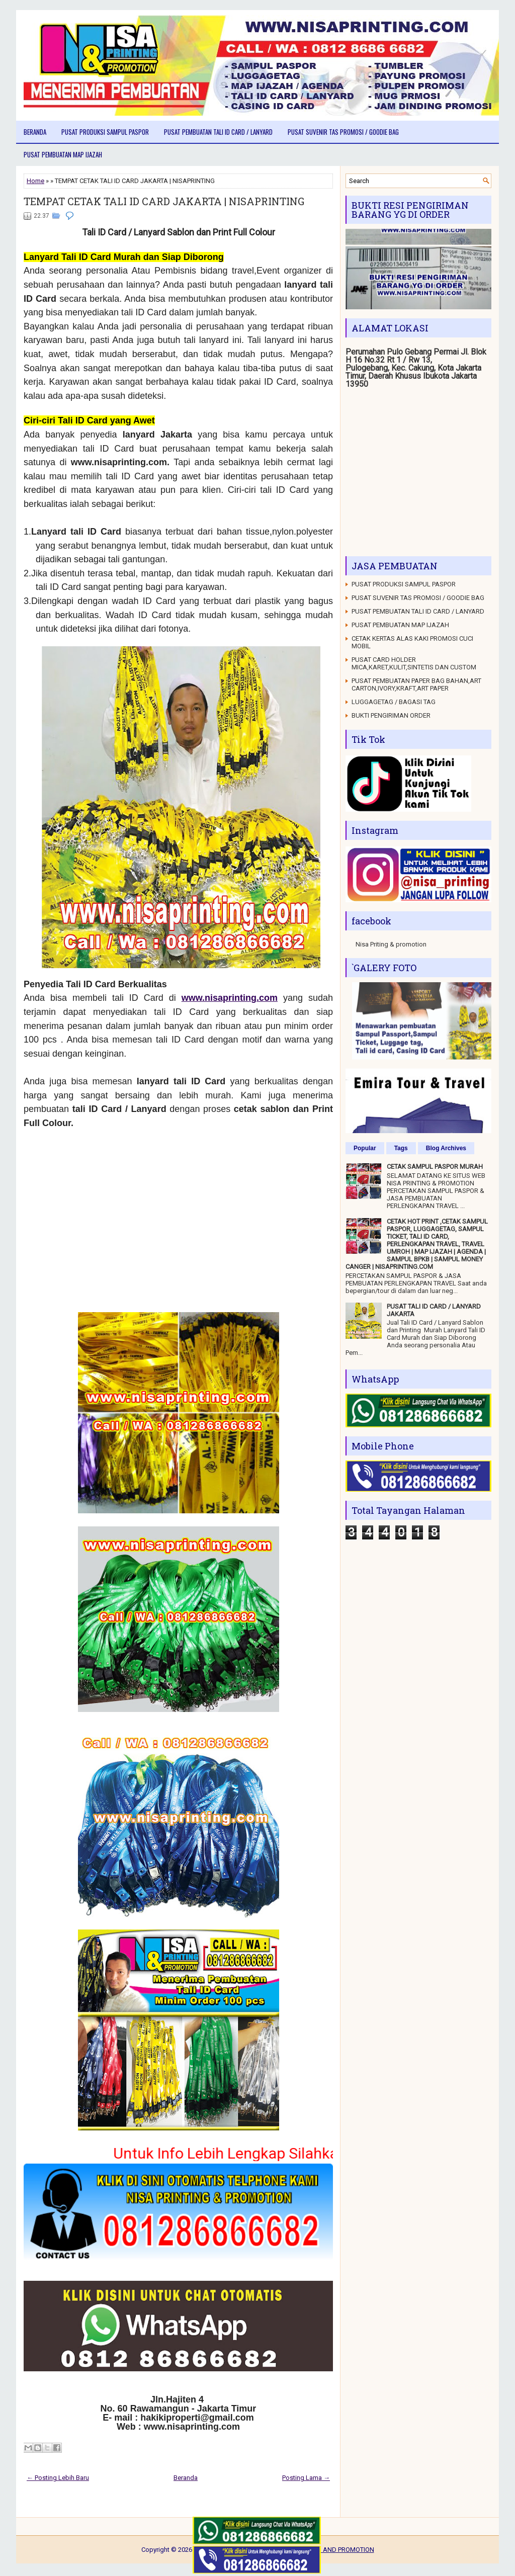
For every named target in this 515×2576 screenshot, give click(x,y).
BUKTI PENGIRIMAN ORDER (391, 715)
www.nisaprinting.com (230, 998)
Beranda (35, 132)
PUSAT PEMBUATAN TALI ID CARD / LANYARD (218, 132)
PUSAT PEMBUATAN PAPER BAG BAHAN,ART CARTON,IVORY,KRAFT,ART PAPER (416, 684)
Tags (401, 1148)
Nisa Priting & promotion (391, 944)
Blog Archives (446, 1148)
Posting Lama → (306, 2477)
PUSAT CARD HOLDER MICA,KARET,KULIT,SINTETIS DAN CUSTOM (414, 663)
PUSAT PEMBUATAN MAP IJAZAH (63, 154)
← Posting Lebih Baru (58, 2477)
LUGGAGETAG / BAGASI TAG (394, 702)
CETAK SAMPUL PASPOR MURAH (435, 1166)
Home (35, 181)
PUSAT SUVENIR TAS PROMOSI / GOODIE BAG (343, 132)
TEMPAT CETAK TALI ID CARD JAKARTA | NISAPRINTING (164, 201)
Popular (365, 1148)
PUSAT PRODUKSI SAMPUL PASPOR (105, 132)
